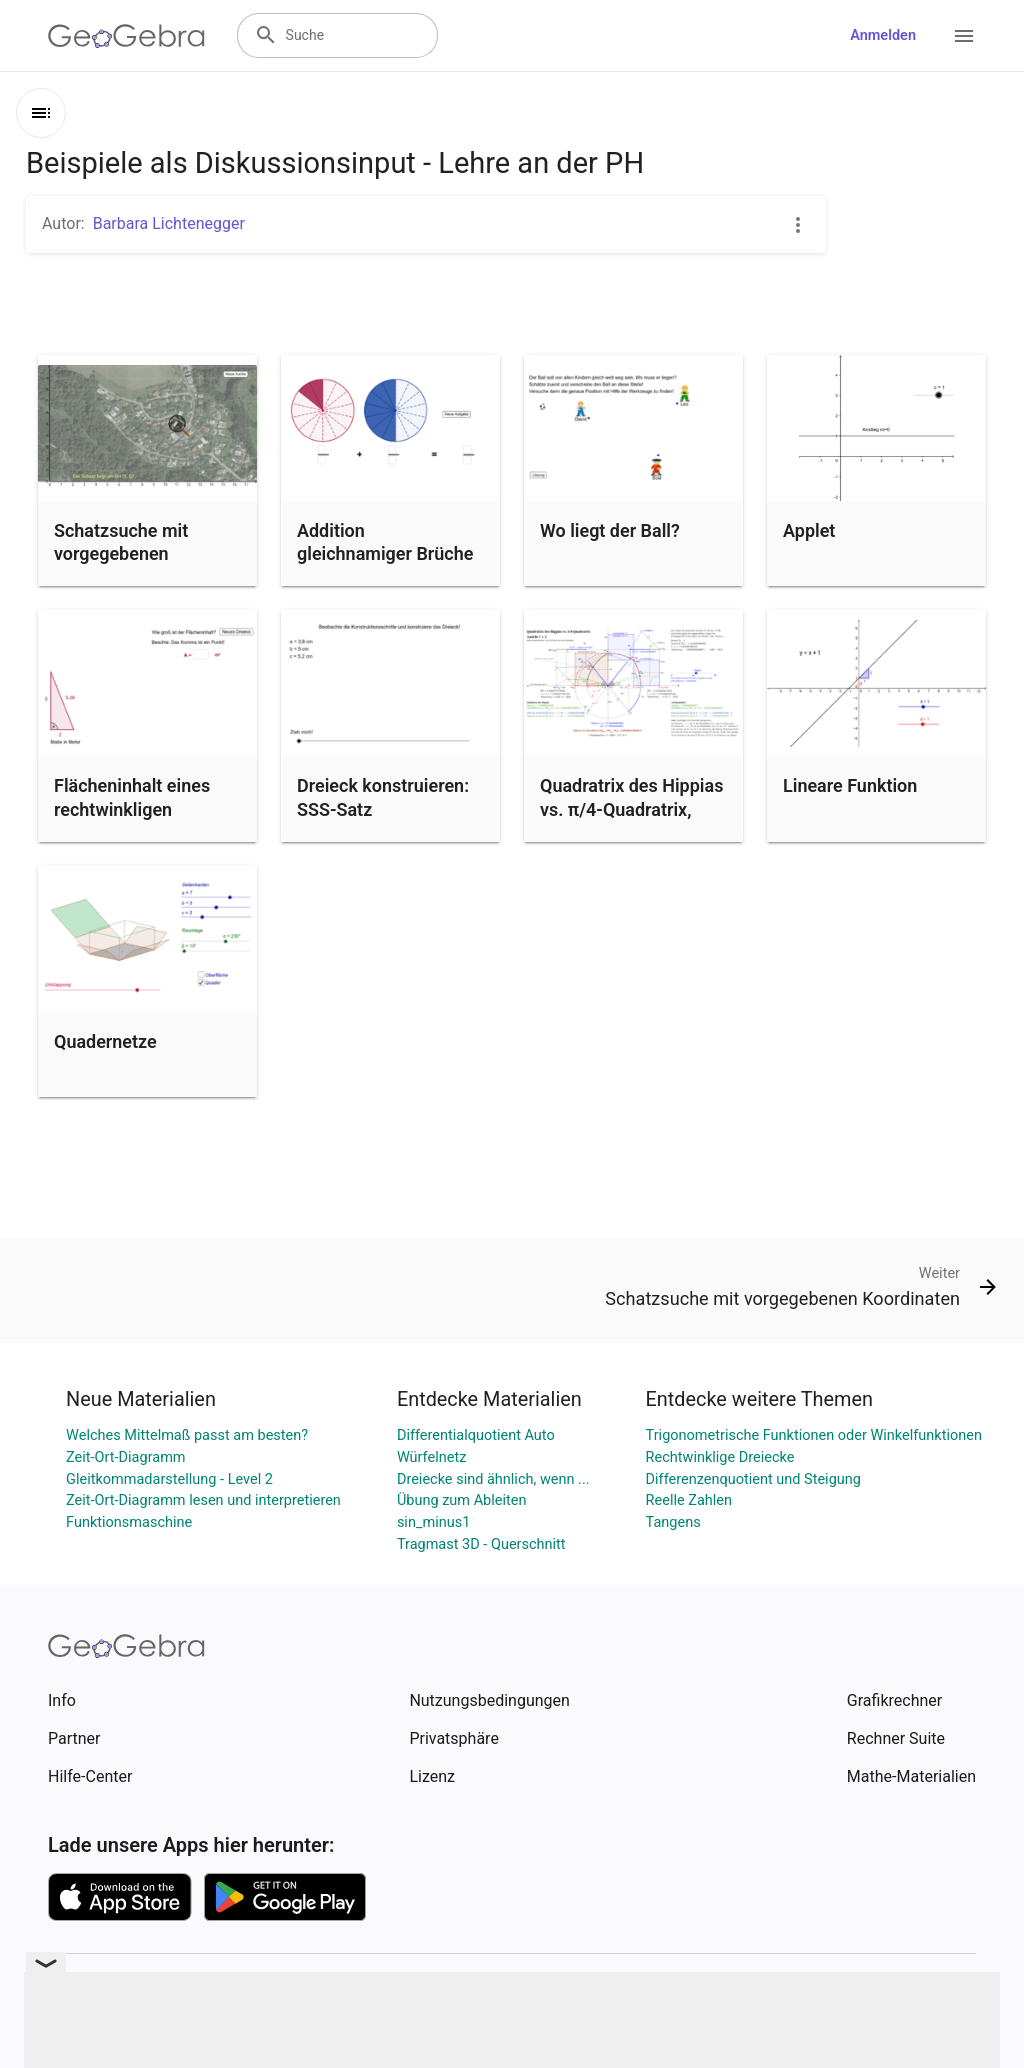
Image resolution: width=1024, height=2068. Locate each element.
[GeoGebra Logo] (126, 36)
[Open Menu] (964, 36)
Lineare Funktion (850, 785)
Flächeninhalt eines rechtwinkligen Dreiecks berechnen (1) (147, 808)
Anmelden (883, 35)
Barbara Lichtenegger (169, 223)
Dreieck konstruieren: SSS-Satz (383, 797)
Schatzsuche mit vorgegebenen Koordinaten (121, 553)
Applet (809, 530)
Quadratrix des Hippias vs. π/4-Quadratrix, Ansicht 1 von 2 (631, 808)
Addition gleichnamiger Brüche (385, 542)
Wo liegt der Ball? (610, 530)
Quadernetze (105, 1041)
